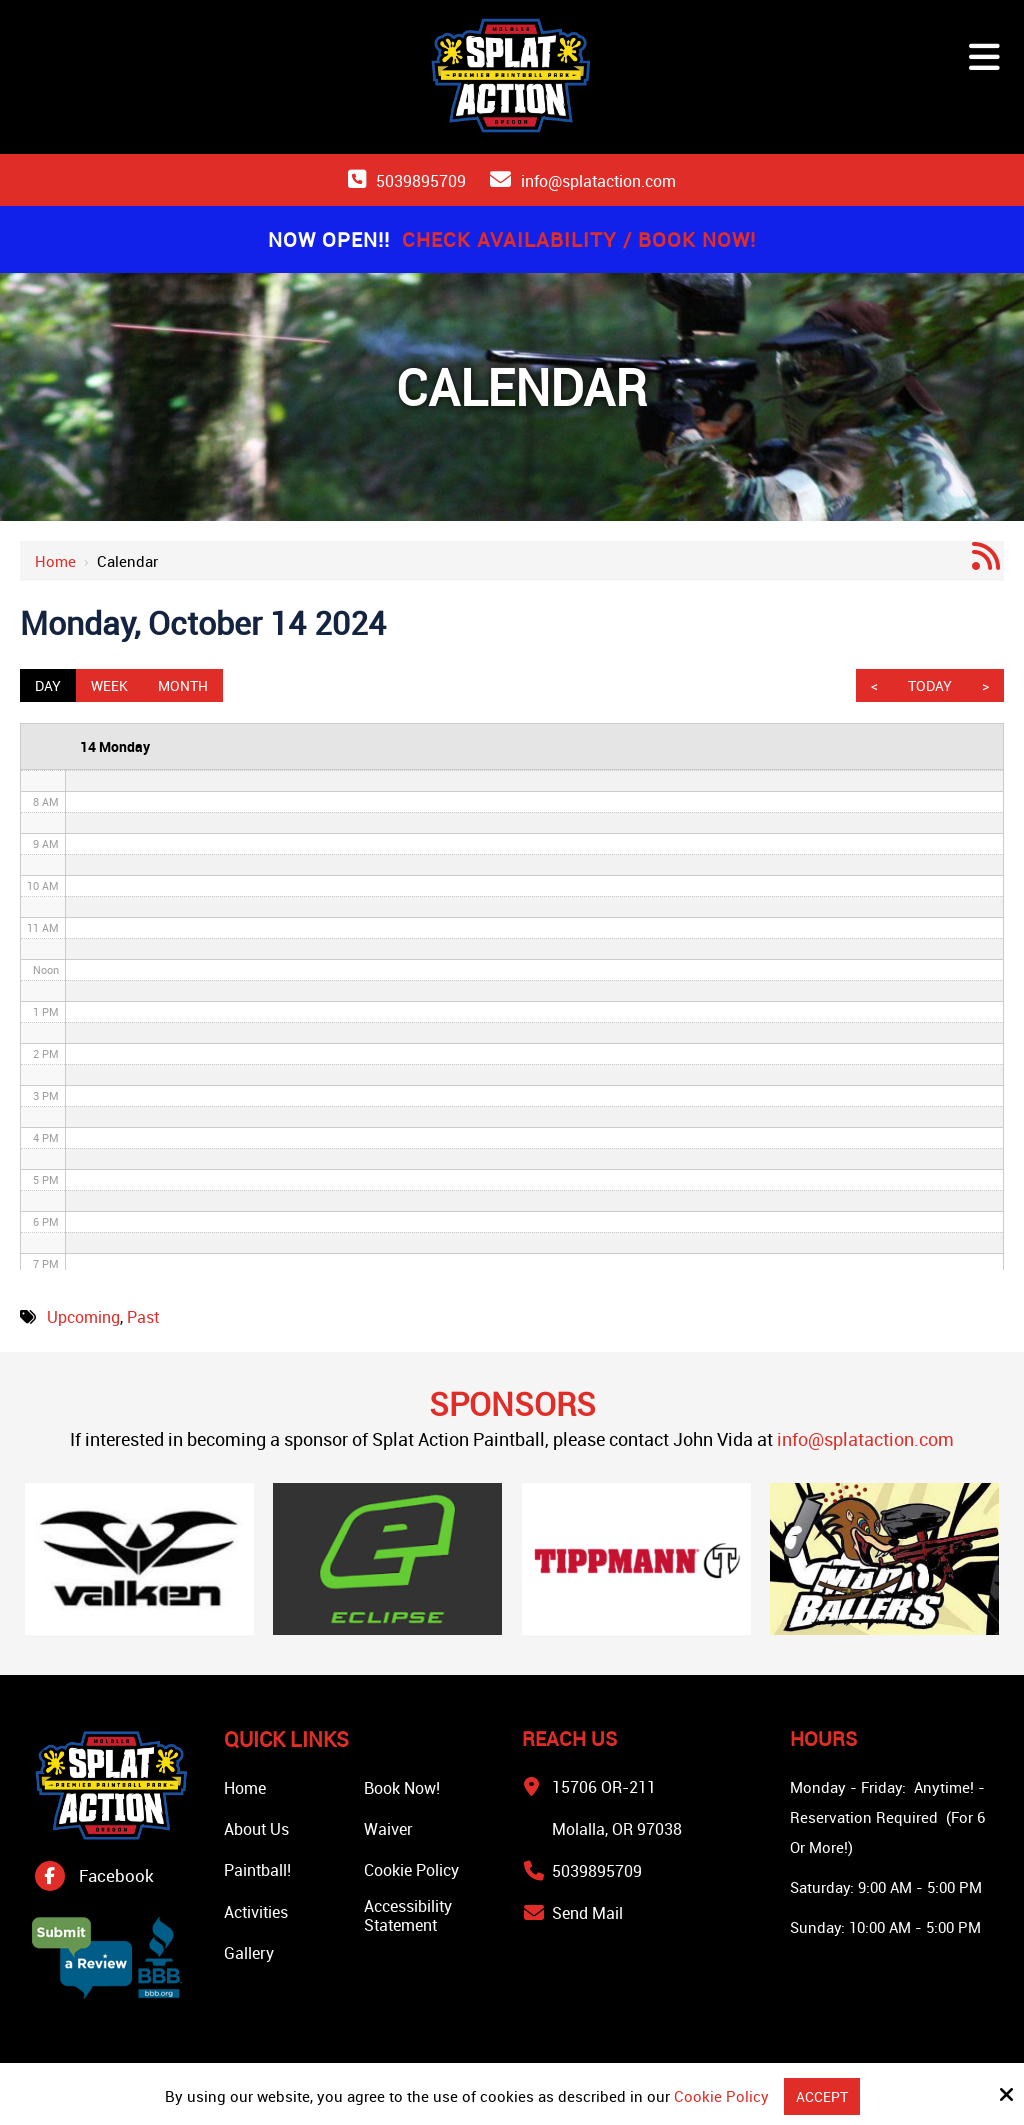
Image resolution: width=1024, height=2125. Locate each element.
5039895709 (421, 181)
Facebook (116, 1875)
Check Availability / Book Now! (579, 239)
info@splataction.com (598, 181)
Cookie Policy (719, 2096)
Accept (822, 2096)
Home (55, 561)
